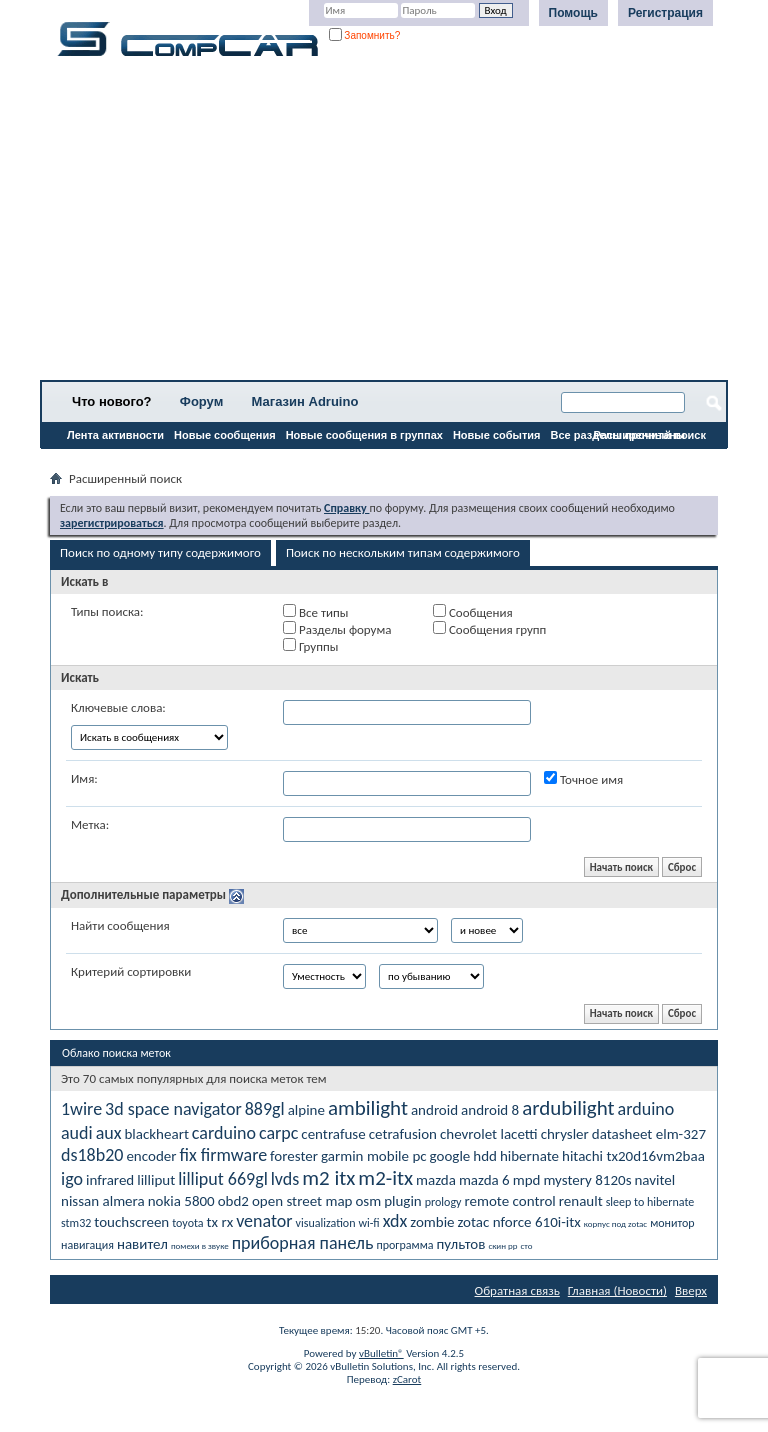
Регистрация (665, 13)
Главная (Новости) (617, 1290)
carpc (278, 1133)
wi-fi (368, 1223)
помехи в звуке (200, 1245)
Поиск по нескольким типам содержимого (403, 552)
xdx (395, 1221)
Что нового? (112, 401)
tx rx (220, 1222)
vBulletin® (381, 1353)
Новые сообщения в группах (364, 435)
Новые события (497, 435)
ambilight (368, 1108)
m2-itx (385, 1178)
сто (527, 1245)
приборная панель (303, 1243)
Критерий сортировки (131, 971)
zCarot (407, 1379)
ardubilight (568, 1108)
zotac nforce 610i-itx (519, 1222)
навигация (87, 1245)
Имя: (84, 778)
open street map (302, 1201)
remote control (509, 1201)
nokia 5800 (181, 1201)
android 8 (490, 1110)
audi (77, 1133)
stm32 (76, 1223)
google (450, 1156)
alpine (306, 1110)
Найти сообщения (120, 925)
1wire (81, 1109)
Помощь (573, 13)
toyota (187, 1223)
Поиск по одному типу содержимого (160, 552)
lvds (285, 1179)
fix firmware (223, 1155)
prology (443, 1202)
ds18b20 (92, 1155)
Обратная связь (517, 1290)
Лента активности (115, 435)
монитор (672, 1223)
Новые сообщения (225, 435)
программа (404, 1245)
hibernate (529, 1156)
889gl (265, 1109)
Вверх (691, 1290)
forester (294, 1156)
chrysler (565, 1134)
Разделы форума (337, 629)
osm (368, 1201)
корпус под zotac (615, 1223)
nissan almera (103, 1201)
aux (109, 1133)
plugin (403, 1201)
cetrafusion (403, 1134)
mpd (527, 1180)
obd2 (233, 1201)
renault (581, 1201)
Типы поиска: (107, 611)
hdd (485, 1156)
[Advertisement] (384, 225)
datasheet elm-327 (649, 1134)
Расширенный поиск (650, 435)
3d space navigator (173, 1109)
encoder (151, 1156)
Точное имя (583, 779)
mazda (436, 1180)
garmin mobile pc (374, 1156)
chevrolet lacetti (489, 1134)
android (434, 1110)
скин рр (502, 1245)
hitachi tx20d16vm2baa (633, 1156)
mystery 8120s (587, 1180)
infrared (110, 1180)
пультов (460, 1244)
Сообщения (473, 612)
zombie (432, 1222)
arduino (646, 1109)
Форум (201, 401)
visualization (326, 1223)
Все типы (315, 612)
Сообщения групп (489, 629)
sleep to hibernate (650, 1202)
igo (72, 1179)
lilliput (156, 1180)
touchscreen (131, 1222)
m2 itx (328, 1178)
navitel (654, 1180)
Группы (310, 646)
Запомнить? (365, 35)
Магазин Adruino (305, 401)
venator (264, 1221)
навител (142, 1244)
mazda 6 (484, 1180)
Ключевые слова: (118, 707)
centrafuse (333, 1134)
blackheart (156, 1134)
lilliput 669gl (223, 1179)
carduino (224, 1133)
